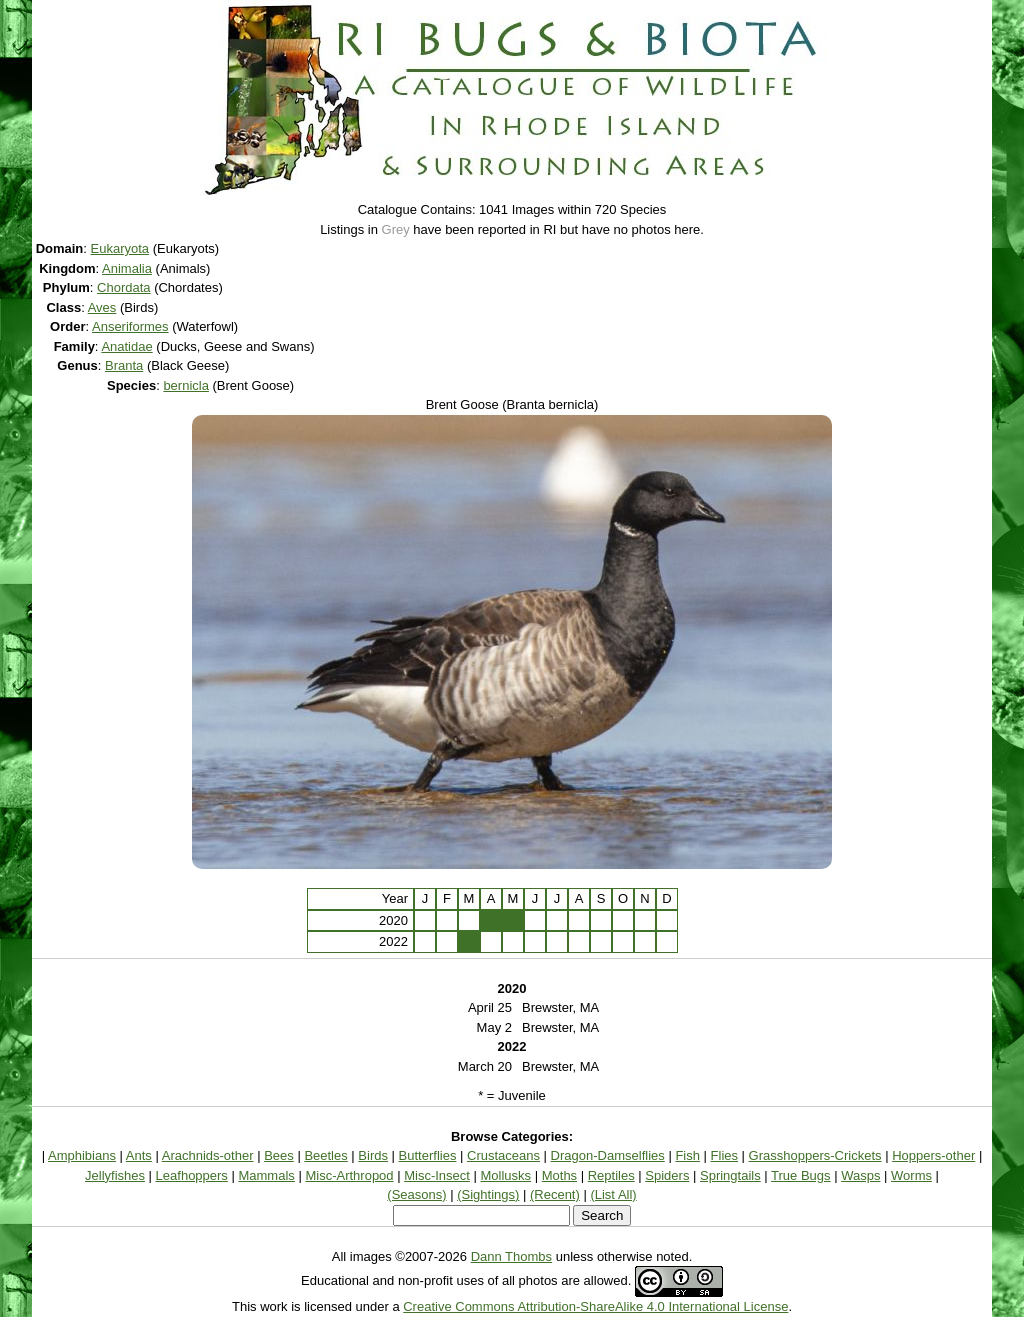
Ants (139, 1155)
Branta (124, 365)
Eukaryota (120, 248)
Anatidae (126, 346)
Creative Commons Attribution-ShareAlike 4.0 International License (595, 1306)
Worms (911, 1175)
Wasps (860, 1175)
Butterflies (428, 1155)
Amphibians (82, 1155)
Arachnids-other (208, 1155)
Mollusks (506, 1175)
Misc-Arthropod (349, 1175)
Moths (559, 1175)
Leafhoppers (192, 1175)
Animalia (127, 268)
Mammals (266, 1175)
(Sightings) (488, 1194)
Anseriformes (130, 326)
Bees (279, 1155)
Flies (724, 1155)
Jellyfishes (115, 1175)
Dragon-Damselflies (608, 1155)
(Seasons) (416, 1194)
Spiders (667, 1175)
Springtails (730, 1175)
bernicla (186, 385)
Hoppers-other (933, 1155)
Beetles (325, 1155)
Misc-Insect (437, 1175)
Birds (373, 1155)
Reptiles (611, 1175)
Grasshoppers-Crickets (815, 1155)
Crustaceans (503, 1155)
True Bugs (801, 1175)
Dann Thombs (511, 1256)
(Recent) (555, 1194)
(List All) (613, 1194)
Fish (687, 1155)
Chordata (123, 287)
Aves (102, 307)
